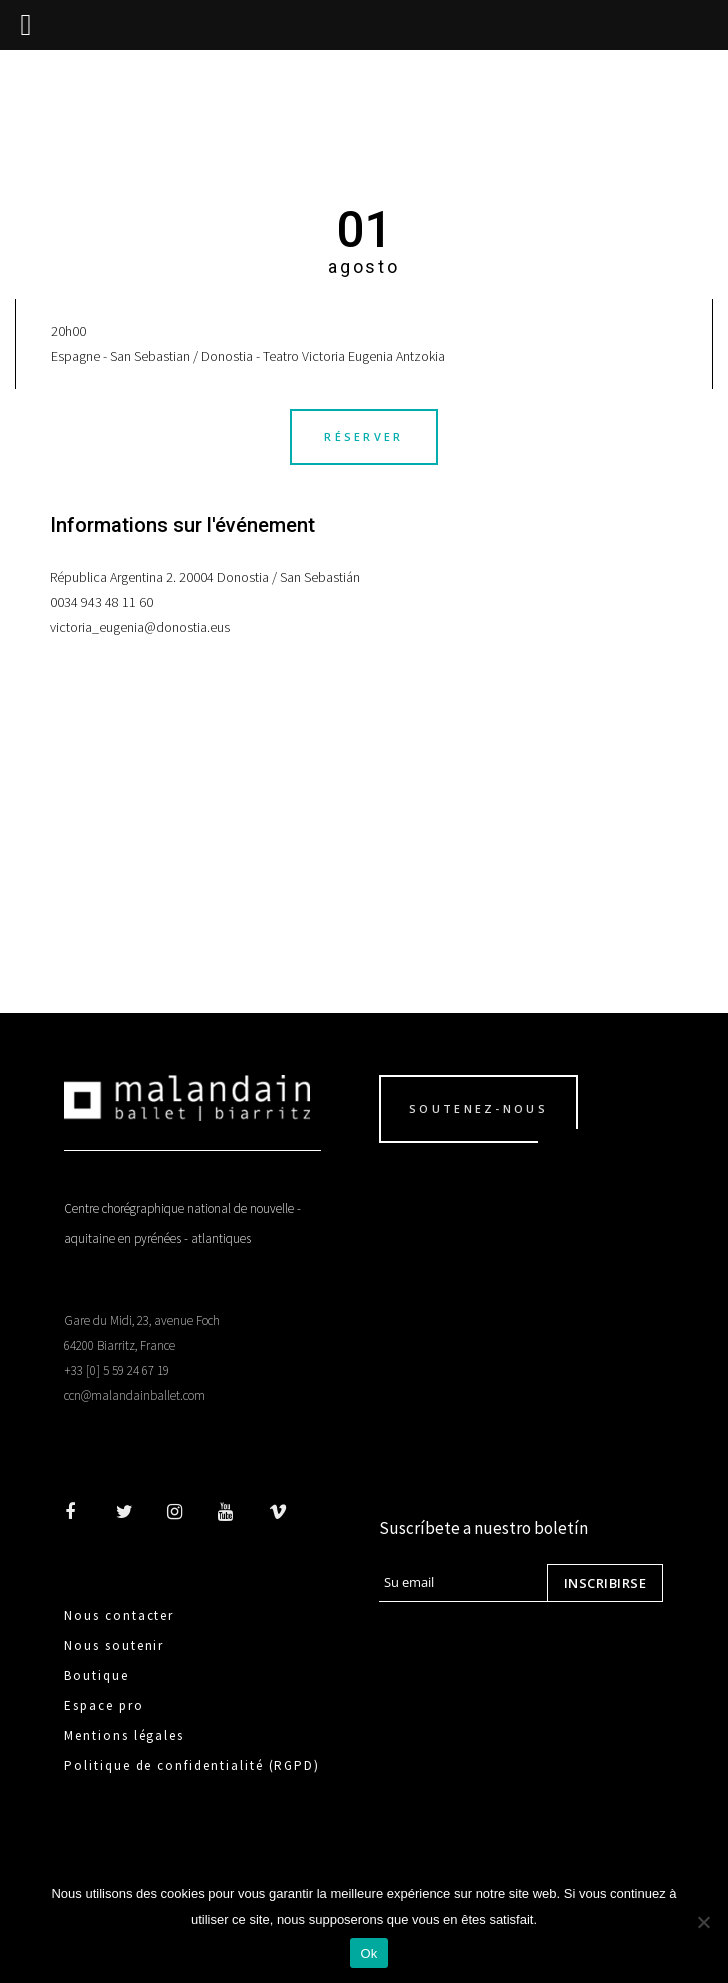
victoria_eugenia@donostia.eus (140, 627)
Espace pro (104, 1705)
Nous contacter (119, 1615)
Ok (368, 1953)
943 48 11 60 (117, 602)
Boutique (96, 1675)
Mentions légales (124, 1735)
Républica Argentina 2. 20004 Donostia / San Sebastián (205, 577)
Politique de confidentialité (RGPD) (192, 1765)
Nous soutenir (114, 1645)
